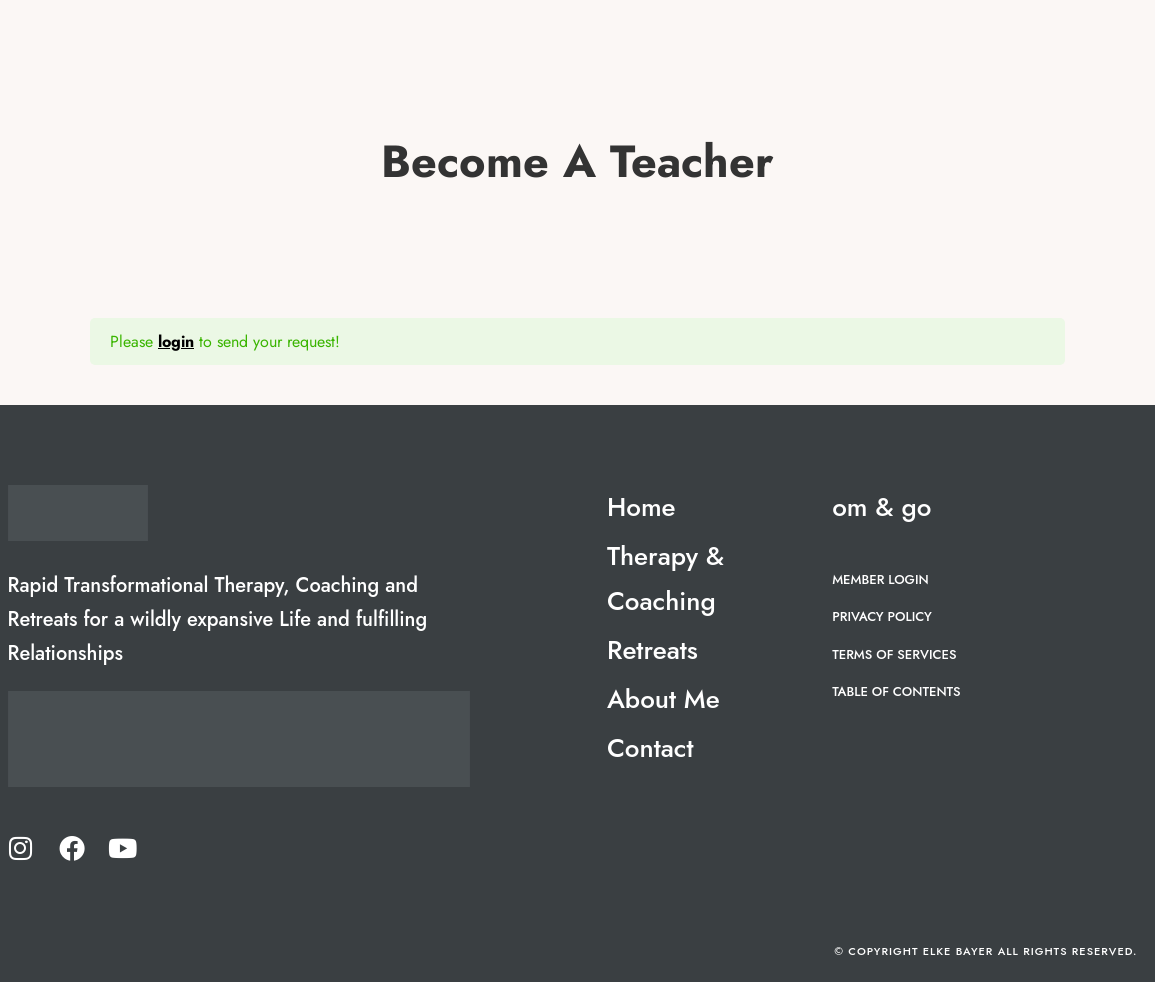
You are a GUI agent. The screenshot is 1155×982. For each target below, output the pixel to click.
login (176, 341)
